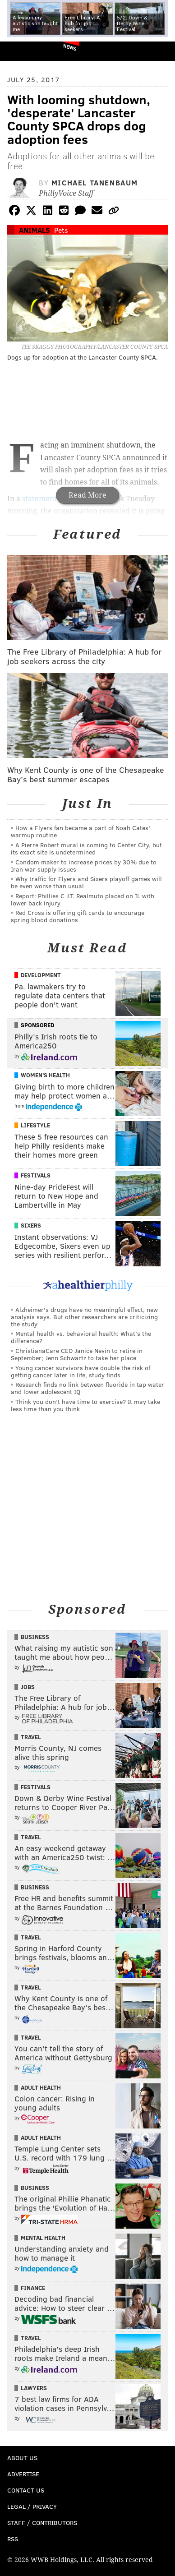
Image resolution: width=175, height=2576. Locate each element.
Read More (87, 495)
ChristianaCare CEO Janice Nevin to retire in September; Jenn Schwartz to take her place (77, 1354)
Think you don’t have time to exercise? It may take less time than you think (85, 1405)
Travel (31, 1737)
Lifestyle (35, 1125)
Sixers (31, 1225)
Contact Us (25, 2490)
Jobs (28, 1687)
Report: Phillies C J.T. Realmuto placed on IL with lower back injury (82, 899)
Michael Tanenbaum (94, 182)
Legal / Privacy (32, 2506)
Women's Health (45, 1075)
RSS (12, 2538)
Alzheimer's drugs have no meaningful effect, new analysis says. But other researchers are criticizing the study (84, 1316)
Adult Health (41, 2087)
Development (41, 975)
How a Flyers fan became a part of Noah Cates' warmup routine (80, 831)
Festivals (36, 1175)
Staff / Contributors (42, 2522)
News (69, 47)
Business (35, 1637)
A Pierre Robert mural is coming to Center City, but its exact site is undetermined (86, 848)
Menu (160, 51)
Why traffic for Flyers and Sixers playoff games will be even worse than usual (86, 882)
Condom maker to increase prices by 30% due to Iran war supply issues (84, 865)
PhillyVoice (22, 50)
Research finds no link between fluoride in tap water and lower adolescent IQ (87, 1388)
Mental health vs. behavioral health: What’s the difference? (81, 1337)
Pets (61, 230)
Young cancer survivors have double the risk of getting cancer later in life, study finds (80, 1371)
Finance (33, 2288)
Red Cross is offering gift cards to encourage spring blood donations (77, 916)
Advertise (23, 2474)
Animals (34, 230)
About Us (22, 2457)
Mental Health (43, 2238)
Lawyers (34, 2388)
